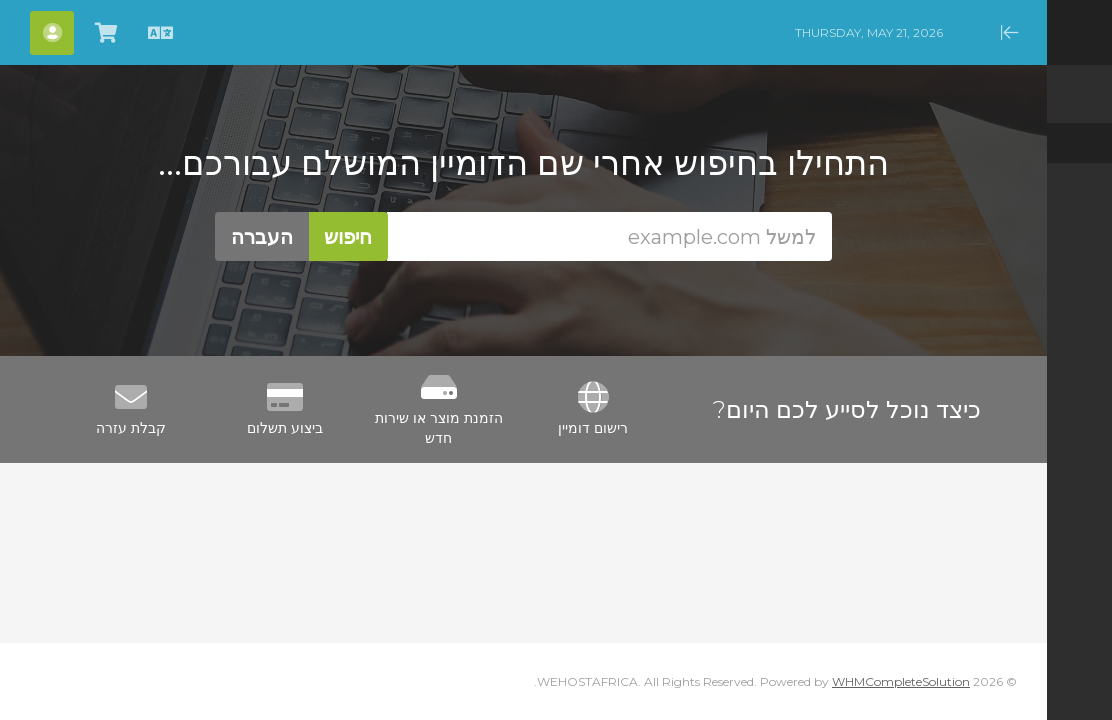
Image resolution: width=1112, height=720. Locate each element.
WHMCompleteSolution (901, 681)
